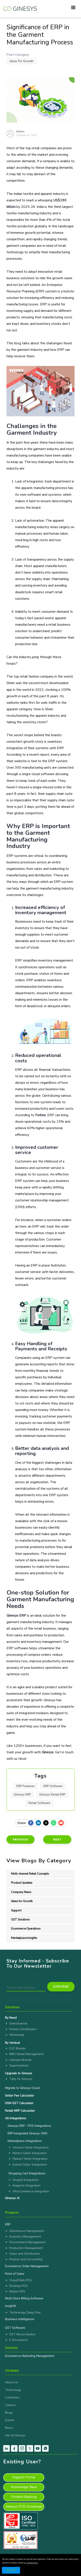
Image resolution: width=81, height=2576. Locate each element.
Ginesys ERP (22, 1794)
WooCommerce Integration (31, 2191)
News (9, 2428)
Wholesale (16, 2035)
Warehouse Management (26, 2231)
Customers (12, 2397)
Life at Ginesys (15, 2435)
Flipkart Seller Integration (30, 2159)
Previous (20, 1839)
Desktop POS (18, 2286)
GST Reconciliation (22, 2334)
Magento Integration (26, 2185)
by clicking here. (31, 2563)
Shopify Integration (26, 2180)
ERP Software (53, 1786)
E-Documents (18, 2340)
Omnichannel (18, 2023)
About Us (11, 2382)
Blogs (9, 2413)
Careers (10, 2405)
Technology (13, 2390)
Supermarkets (19, 2065)
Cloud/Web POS (20, 2280)
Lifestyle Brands (20, 2060)
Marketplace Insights (24, 1938)
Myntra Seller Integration (30, 2153)
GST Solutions (20, 1920)
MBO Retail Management (26, 2054)
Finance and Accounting (25, 2259)
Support (16, 1910)
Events (9, 2420)
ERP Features (25, 1786)
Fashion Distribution (23, 2029)
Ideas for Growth (21, 61)
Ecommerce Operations (26, 1929)
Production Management (26, 2248)
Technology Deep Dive (25, 2312)
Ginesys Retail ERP (52, 1794)
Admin (20, 131)
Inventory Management (25, 2237)
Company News (21, 1892)
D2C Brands (17, 2048)
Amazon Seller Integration (31, 2147)
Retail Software (39, 1803)
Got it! (11, 2570)
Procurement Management (27, 2242)
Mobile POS (17, 2291)
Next (57, 1839)
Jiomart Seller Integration (30, 2164)
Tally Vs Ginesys (20, 2079)
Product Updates (21, 1883)
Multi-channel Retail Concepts (30, 1874)
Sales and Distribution (24, 2254)
